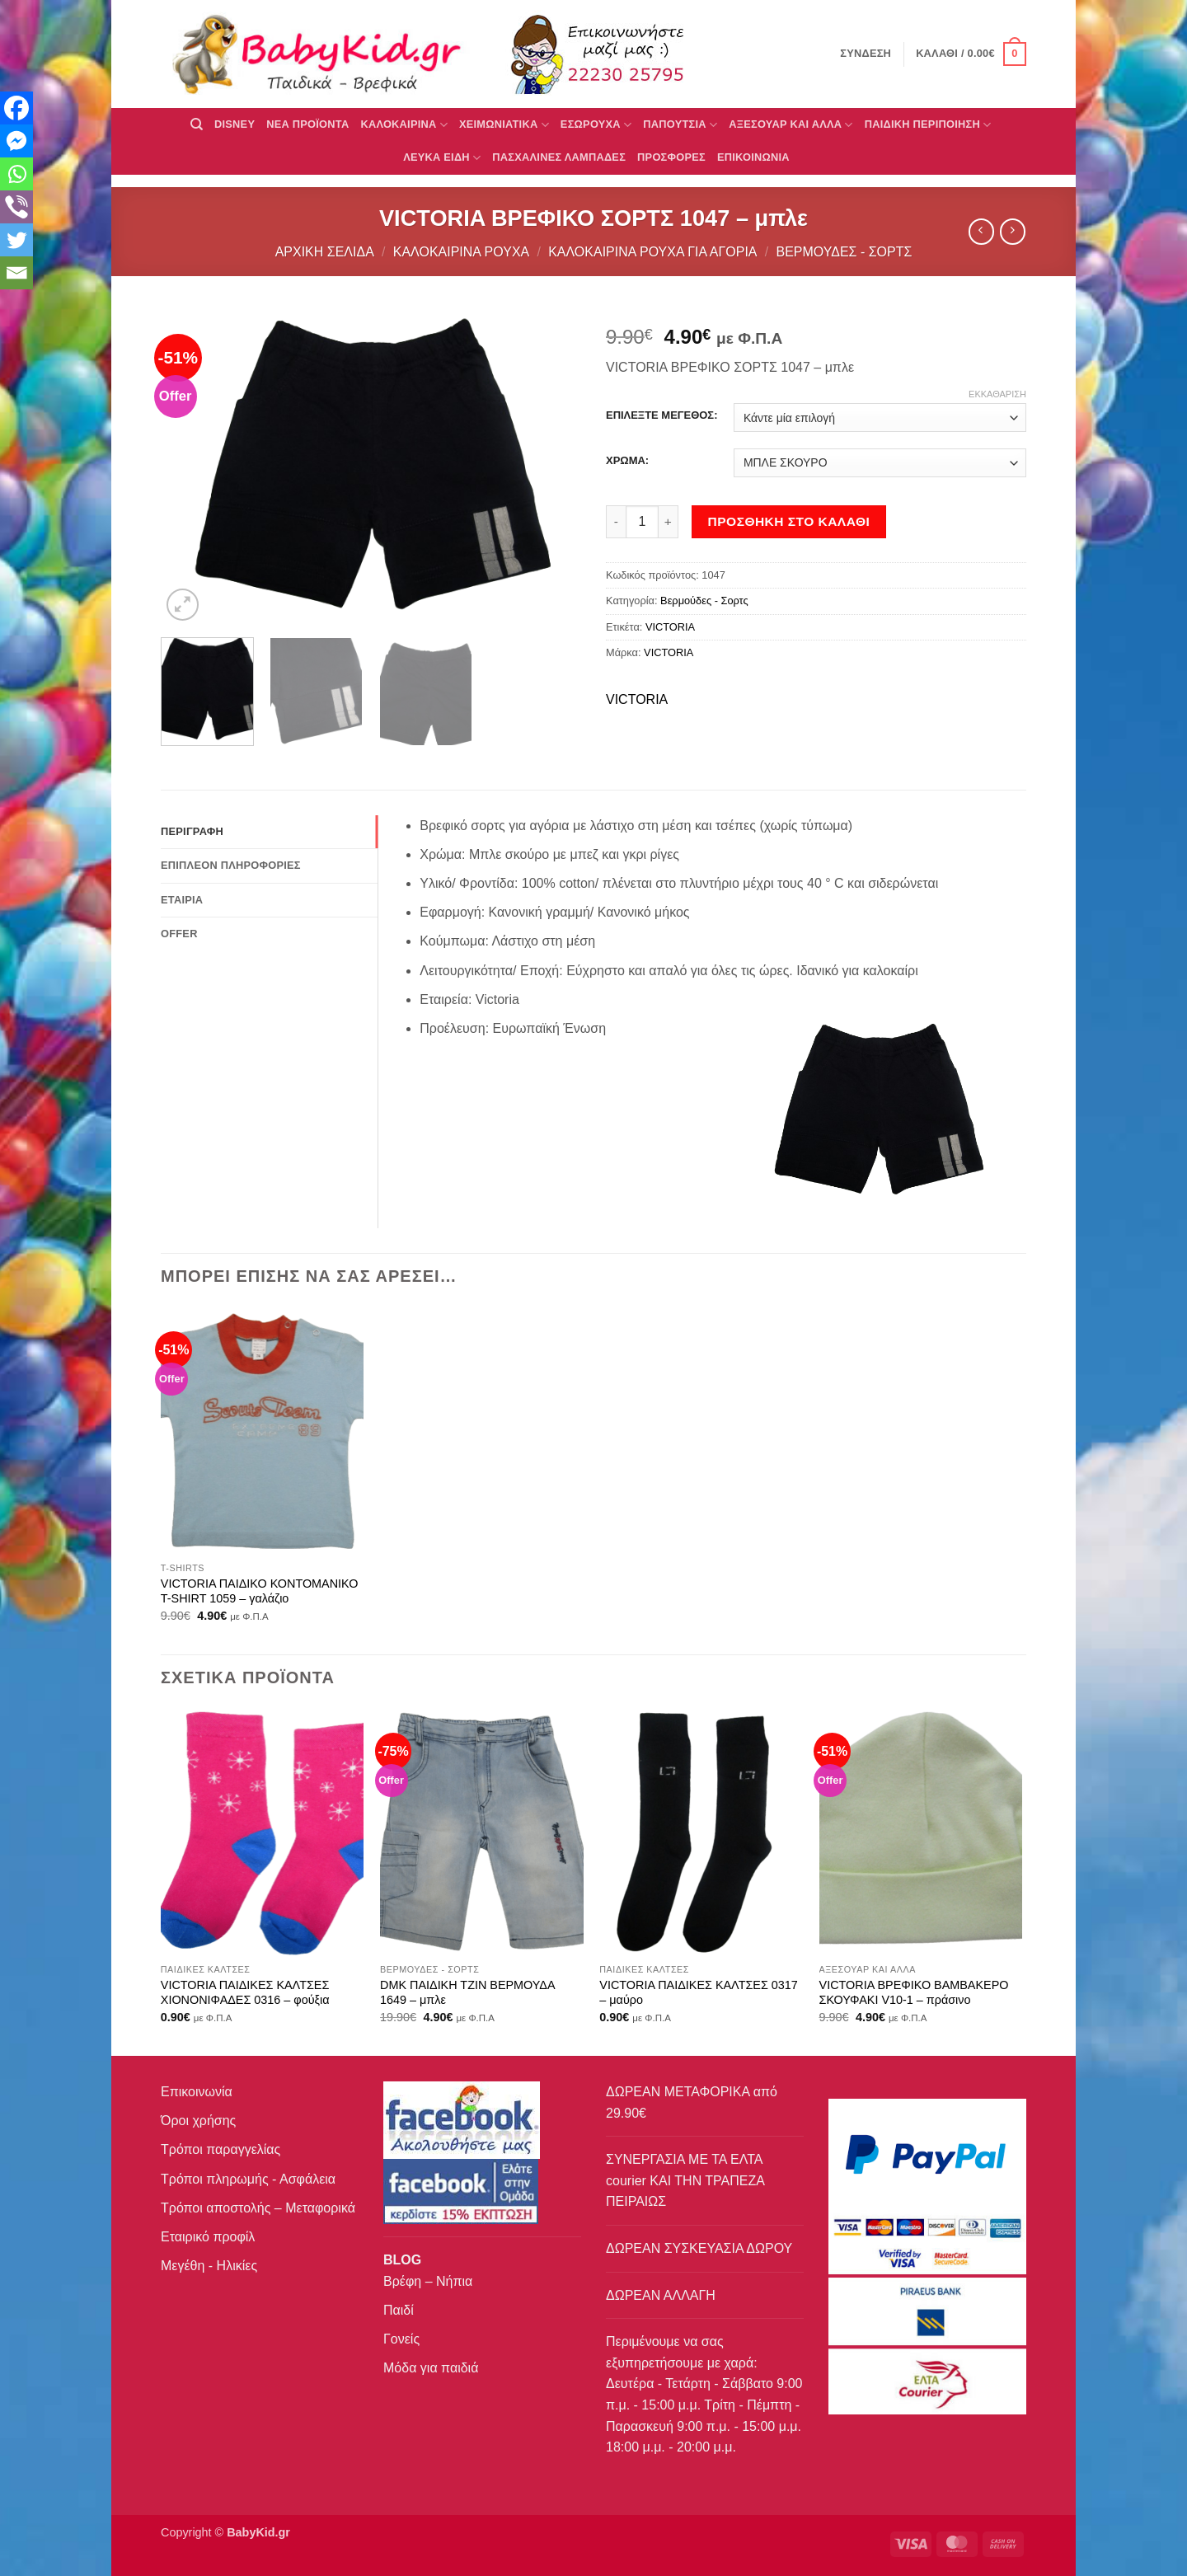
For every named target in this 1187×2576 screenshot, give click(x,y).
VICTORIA (670, 627)
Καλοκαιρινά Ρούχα (461, 252)
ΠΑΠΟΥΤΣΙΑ (680, 125)
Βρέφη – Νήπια (427, 2281)
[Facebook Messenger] (16, 140)
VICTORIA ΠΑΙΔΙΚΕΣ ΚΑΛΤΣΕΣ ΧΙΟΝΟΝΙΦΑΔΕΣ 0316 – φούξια (245, 1992)
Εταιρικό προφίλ (208, 2237)
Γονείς (401, 2339)
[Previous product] (1012, 231)
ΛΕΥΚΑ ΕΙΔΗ (442, 158)
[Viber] (16, 206)
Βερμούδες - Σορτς (844, 252)
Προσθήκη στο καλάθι (789, 521)
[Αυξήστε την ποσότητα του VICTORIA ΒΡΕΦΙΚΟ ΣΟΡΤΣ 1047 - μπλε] (668, 521)
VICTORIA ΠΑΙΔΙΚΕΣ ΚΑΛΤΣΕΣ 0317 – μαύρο (698, 1992)
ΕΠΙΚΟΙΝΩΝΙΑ (753, 157)
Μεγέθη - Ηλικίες (209, 2266)
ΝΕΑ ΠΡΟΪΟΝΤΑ (307, 124)
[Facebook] (16, 107)
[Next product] (981, 231)
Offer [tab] (179, 933)
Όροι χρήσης (198, 2121)
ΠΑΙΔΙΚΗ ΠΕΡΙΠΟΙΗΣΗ (928, 125)
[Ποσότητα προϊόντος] (642, 521)
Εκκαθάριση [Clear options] (997, 394)
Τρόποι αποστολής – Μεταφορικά (258, 2208)
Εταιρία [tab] (182, 900)
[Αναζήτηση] (196, 124)
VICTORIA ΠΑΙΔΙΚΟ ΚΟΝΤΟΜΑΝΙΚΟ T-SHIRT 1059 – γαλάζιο (260, 1591)
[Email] (16, 272)
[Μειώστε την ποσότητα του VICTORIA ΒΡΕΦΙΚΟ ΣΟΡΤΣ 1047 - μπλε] (616, 521)
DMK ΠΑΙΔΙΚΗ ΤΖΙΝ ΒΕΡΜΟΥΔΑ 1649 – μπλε (467, 1992)
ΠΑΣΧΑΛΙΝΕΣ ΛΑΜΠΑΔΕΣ (559, 157)
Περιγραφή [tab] (192, 831)
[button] (971, 54)
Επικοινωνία (196, 2092)
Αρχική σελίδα (324, 252)
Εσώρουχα (596, 125)
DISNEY (234, 124)
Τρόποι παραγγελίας (220, 2149)
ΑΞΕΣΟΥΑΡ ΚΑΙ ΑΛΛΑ (790, 125)
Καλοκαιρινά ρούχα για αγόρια (652, 252)
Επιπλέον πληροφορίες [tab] (231, 865)
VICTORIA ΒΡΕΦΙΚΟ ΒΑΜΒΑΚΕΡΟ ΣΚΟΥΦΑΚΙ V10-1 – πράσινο (914, 1992)
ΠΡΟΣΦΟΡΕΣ (671, 157)
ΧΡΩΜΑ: (627, 461)
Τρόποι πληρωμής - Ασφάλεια (248, 2179)
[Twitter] (16, 239)
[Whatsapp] (16, 173)
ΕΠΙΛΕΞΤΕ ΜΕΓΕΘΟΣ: (661, 415)
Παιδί (398, 2310)
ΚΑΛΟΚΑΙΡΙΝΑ (404, 125)
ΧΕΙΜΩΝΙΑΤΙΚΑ (504, 125)
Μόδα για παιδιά (430, 2368)
